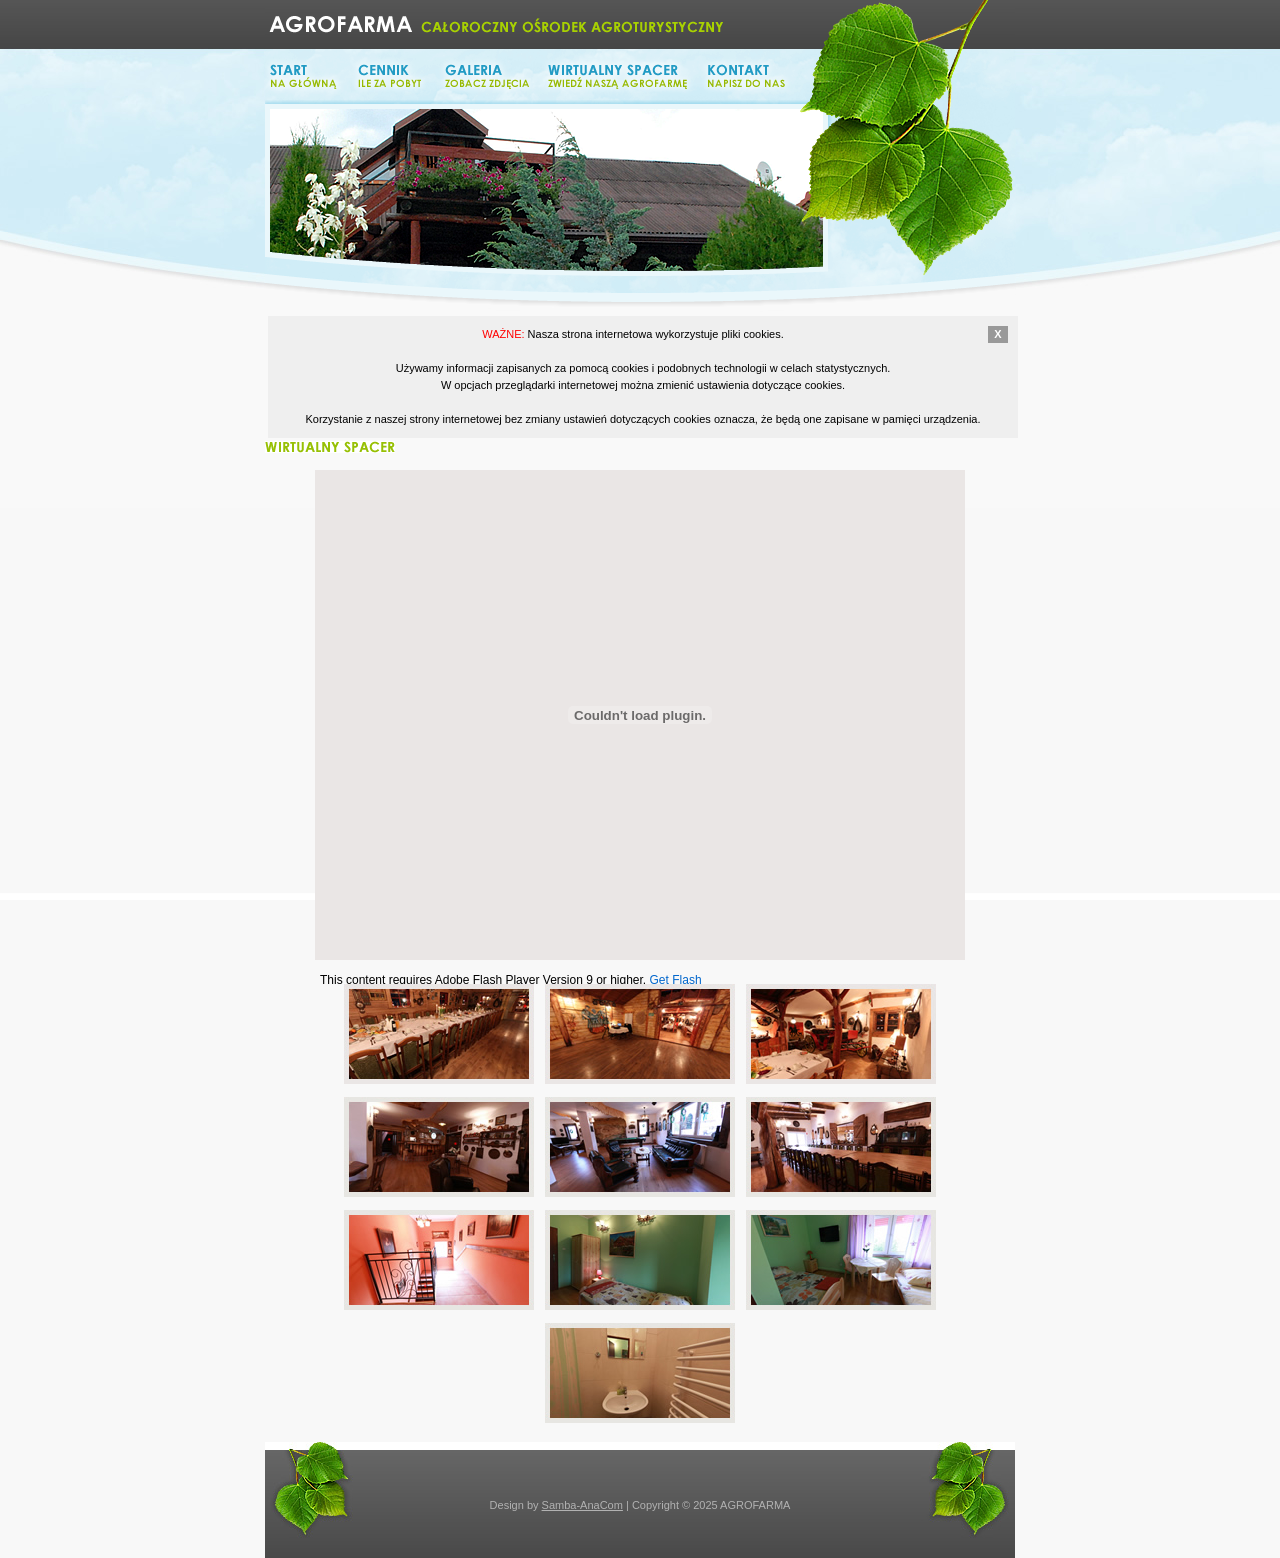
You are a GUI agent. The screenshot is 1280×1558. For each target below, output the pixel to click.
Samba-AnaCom (582, 1505)
